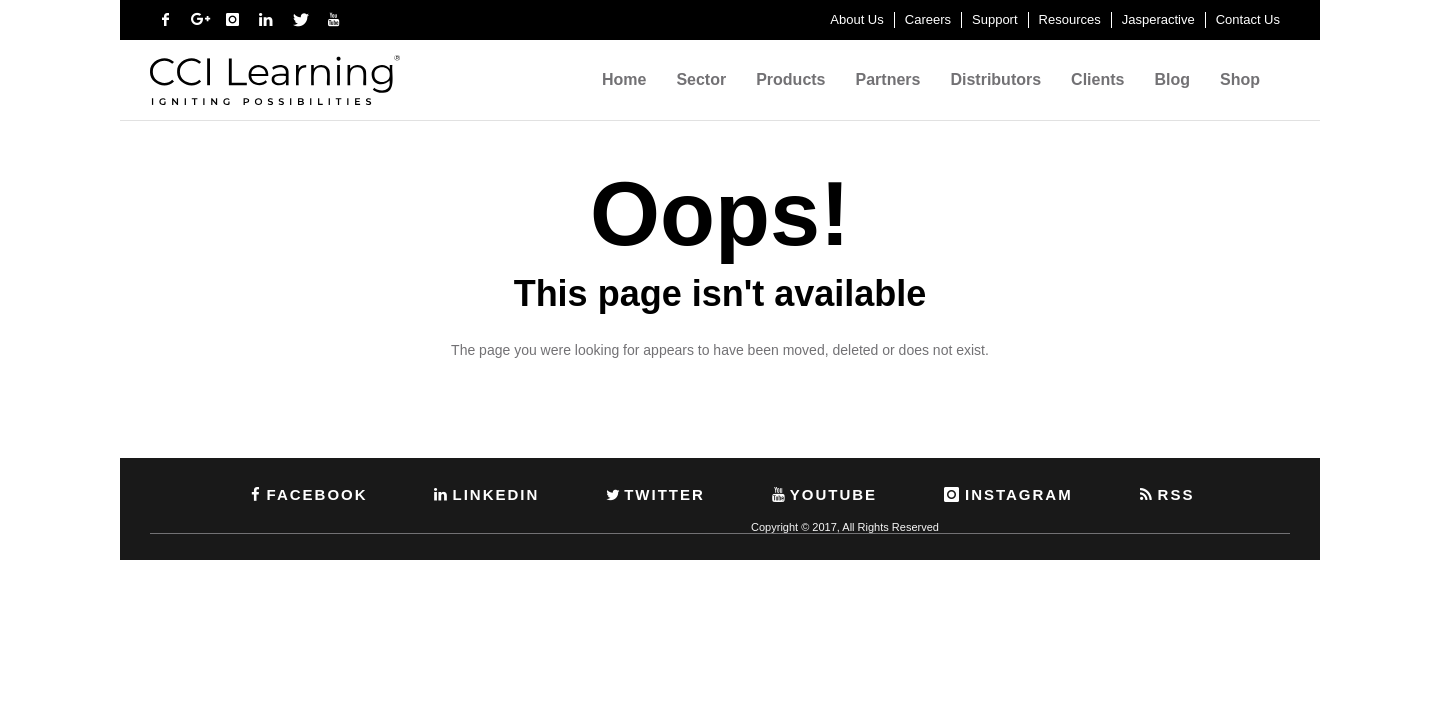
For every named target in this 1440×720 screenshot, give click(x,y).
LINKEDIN (485, 494)
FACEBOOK (307, 494)
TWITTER (654, 494)
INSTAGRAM (1007, 494)
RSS (1166, 494)
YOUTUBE (823, 494)
